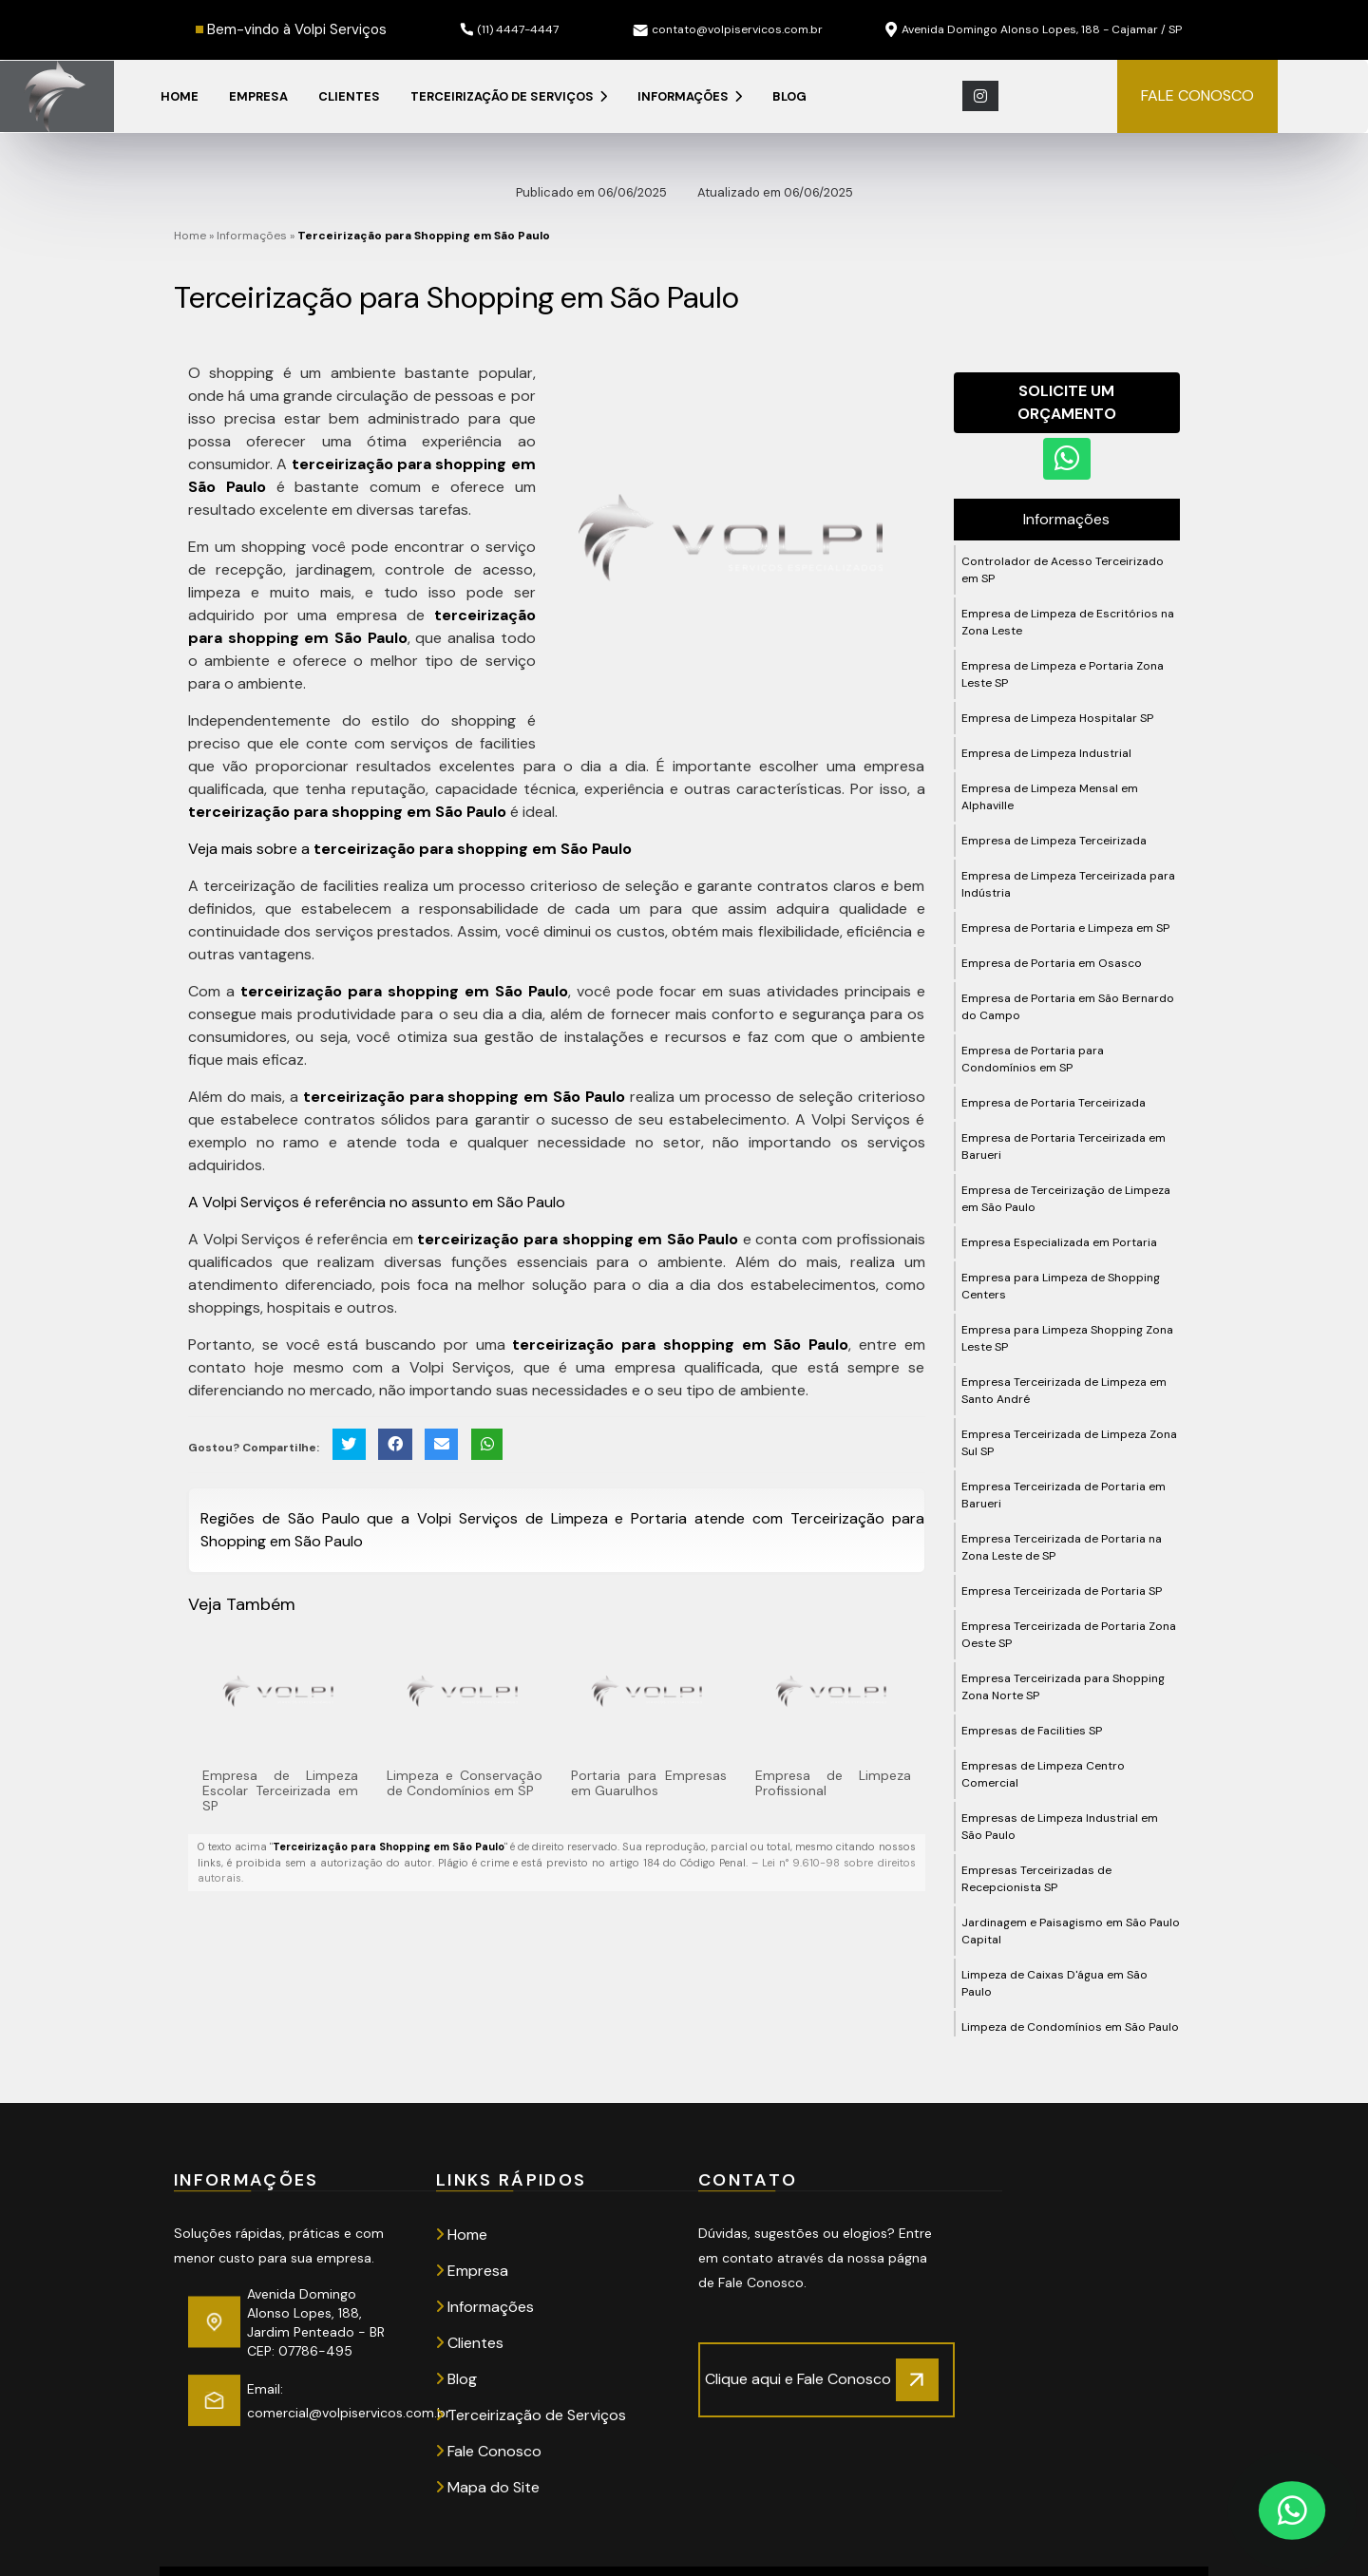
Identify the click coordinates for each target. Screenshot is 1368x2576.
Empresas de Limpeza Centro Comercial (1043, 1774)
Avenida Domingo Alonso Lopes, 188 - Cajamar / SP (1033, 30)
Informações (689, 96)
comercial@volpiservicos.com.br (348, 2412)
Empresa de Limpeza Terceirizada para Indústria (1068, 884)
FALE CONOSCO (1197, 95)
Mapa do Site (488, 2487)
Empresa (258, 96)
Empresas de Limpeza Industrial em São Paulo (1059, 1826)
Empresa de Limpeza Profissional (833, 1783)
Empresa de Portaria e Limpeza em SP (1065, 928)
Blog (789, 96)
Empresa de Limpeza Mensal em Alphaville (1049, 797)
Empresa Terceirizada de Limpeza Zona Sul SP (1069, 1443)
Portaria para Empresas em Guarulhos (649, 1783)
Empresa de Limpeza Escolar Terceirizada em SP (280, 1790)
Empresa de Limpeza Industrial (1046, 753)
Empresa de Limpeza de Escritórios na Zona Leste (1067, 622)
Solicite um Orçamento (1066, 402)
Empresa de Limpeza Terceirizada (1054, 840)
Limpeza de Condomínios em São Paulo (1070, 2027)
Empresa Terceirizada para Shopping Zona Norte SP (1063, 1687)
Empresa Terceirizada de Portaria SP (1061, 1591)
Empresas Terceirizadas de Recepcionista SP (1036, 1879)
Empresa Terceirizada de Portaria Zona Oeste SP (1068, 1635)
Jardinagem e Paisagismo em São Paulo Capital (1070, 1931)
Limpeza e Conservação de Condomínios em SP (464, 1783)
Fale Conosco (489, 2451)
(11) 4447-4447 (509, 29)
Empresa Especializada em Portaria (1059, 1242)
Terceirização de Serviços (508, 96)
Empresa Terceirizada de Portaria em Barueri (1063, 1495)
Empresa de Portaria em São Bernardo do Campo (1067, 1007)
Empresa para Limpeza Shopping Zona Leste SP (1067, 1338)
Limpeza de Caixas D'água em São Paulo (1054, 1983)
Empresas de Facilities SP (1031, 1730)
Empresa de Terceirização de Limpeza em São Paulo (1065, 1199)
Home (180, 96)
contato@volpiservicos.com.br (728, 29)
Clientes (349, 96)
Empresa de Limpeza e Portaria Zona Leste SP (1062, 674)
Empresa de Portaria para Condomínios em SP (1032, 1059)
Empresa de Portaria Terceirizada (1053, 1102)
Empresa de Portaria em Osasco (1051, 963)
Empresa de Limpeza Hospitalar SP (1057, 718)
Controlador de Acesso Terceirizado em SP (1062, 570)
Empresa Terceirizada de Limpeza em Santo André (1064, 1390)
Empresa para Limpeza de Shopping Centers (1060, 1286)
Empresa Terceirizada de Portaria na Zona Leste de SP (1061, 1547)
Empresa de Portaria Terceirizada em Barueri (1063, 1146)
